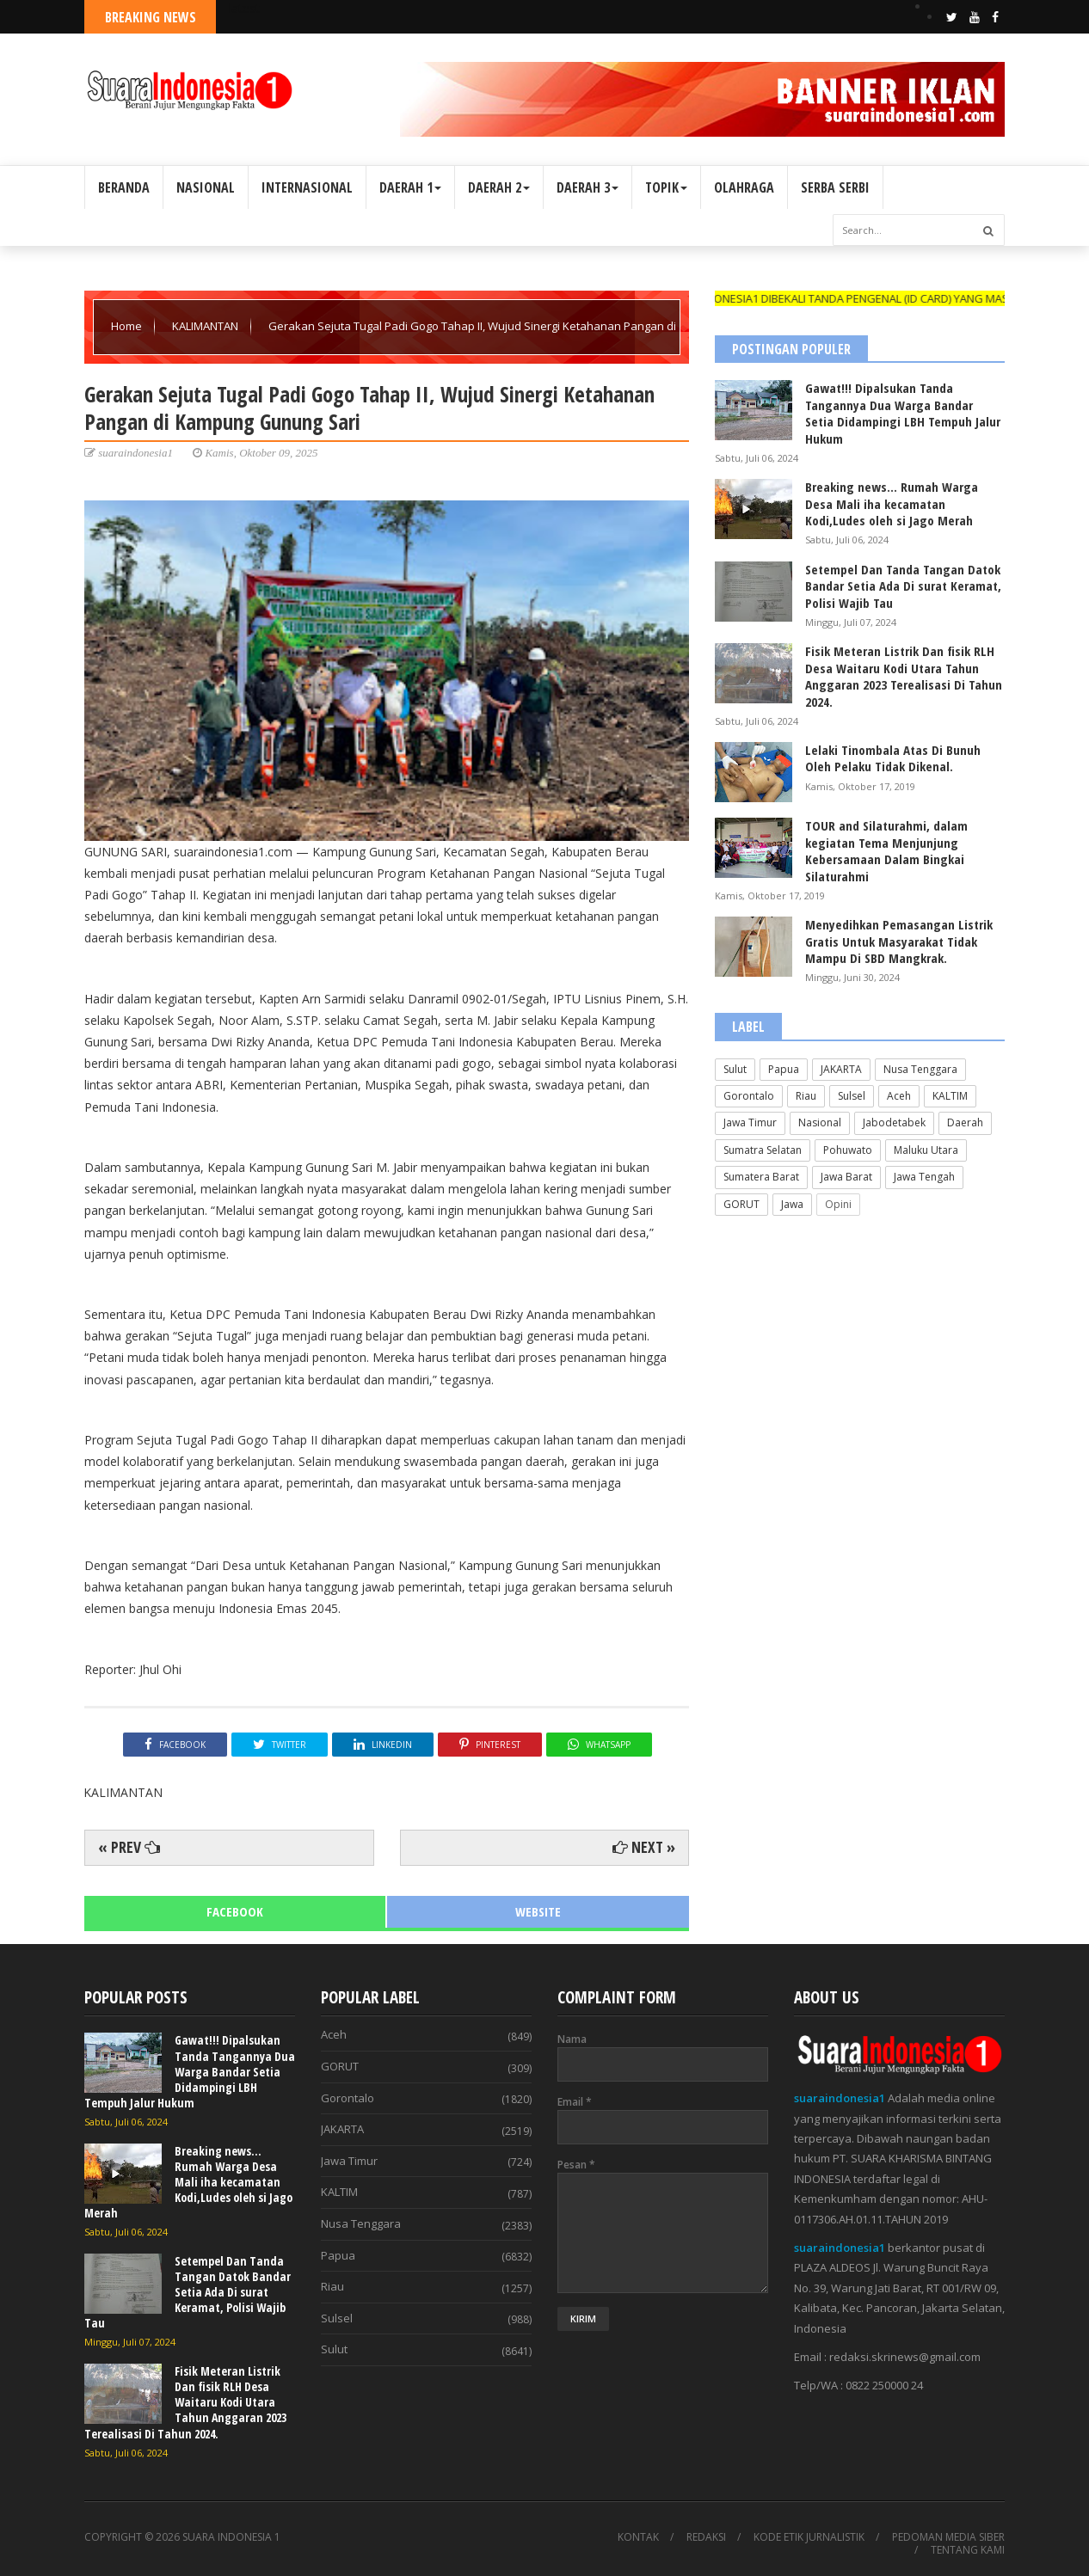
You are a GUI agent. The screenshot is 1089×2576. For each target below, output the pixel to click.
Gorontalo (748, 1096)
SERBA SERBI (835, 187)
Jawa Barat (846, 1176)
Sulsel (851, 1096)
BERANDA (124, 187)
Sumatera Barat (761, 1176)
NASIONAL (205, 187)
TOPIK (666, 187)
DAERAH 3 (587, 187)
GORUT (741, 1204)
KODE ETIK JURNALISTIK (809, 2537)
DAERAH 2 (499, 187)
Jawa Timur (750, 1122)
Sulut (735, 1069)
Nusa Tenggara (920, 1069)
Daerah (965, 1122)
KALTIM (950, 1096)
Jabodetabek (894, 1122)
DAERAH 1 (410, 187)
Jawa (792, 1204)
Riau (806, 1096)
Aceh (899, 1096)
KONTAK (638, 2537)
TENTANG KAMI (968, 2550)
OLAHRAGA (744, 187)
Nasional (819, 1122)
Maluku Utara (926, 1150)
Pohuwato (847, 1150)
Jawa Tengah (924, 1176)
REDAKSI (706, 2537)
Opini (838, 1204)
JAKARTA (841, 1069)
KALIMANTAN (206, 326)
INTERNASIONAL (307, 187)
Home (128, 326)
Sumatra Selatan (762, 1150)
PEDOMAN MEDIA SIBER (948, 2537)
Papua (783, 1069)
